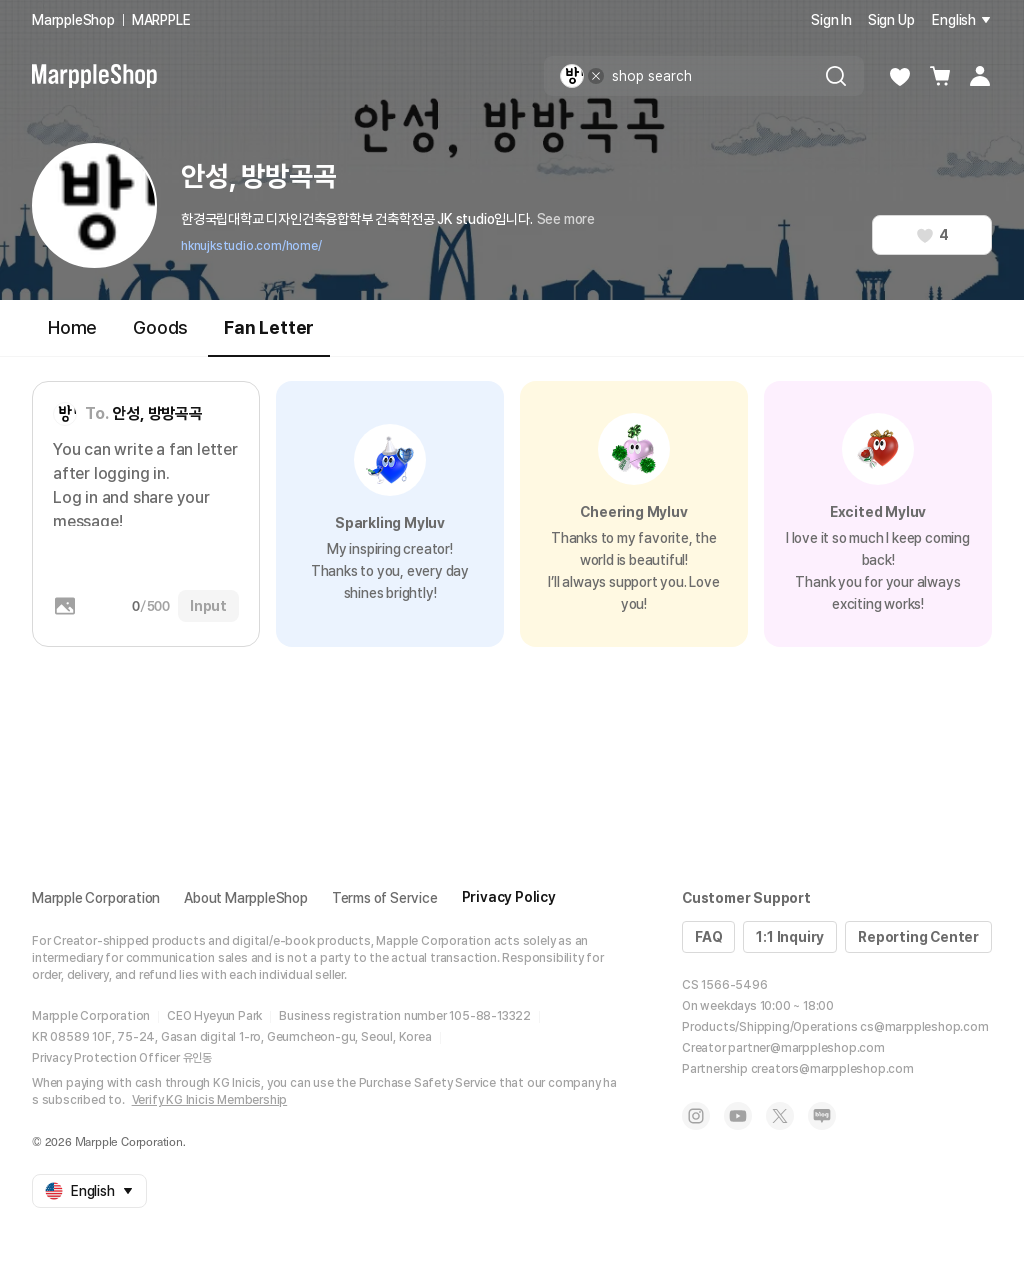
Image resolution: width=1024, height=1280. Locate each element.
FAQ (708, 937)
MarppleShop (73, 20)
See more (566, 219)
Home (72, 327)
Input (208, 606)
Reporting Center (918, 937)
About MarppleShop (246, 898)
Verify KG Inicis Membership (210, 1100)
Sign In (831, 20)
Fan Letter (269, 336)
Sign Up (891, 20)
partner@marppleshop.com (806, 1048)
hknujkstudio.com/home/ (251, 246)
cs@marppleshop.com (924, 1027)
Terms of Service (385, 898)
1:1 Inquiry (790, 937)
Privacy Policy (509, 897)
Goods (160, 327)
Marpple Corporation (96, 898)
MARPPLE (161, 20)
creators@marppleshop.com (832, 1069)
